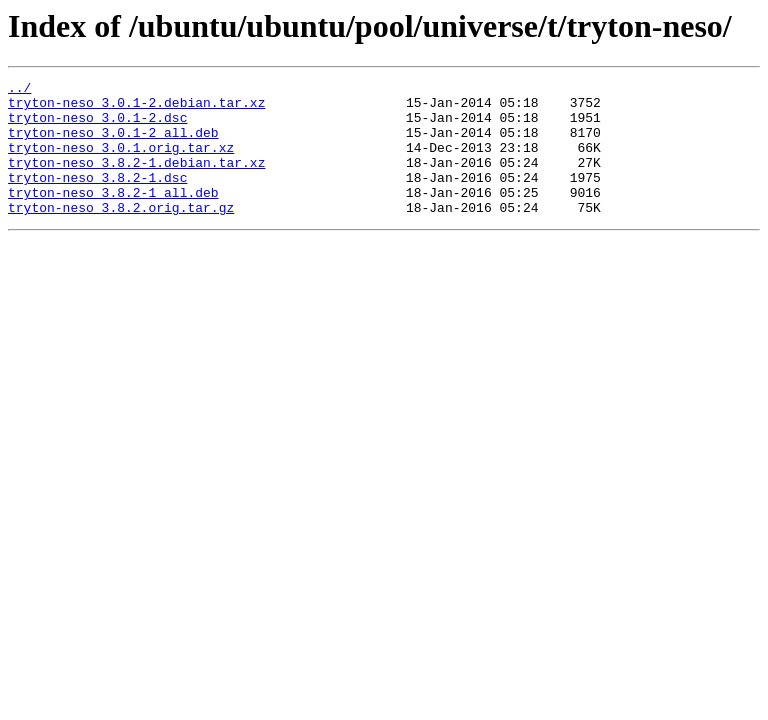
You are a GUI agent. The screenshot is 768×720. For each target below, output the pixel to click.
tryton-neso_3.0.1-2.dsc (97, 126)
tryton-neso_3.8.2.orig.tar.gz (121, 234)
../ (19, 90)
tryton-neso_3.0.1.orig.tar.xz (121, 162)
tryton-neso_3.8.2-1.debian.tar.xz (136, 180)
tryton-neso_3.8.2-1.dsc (97, 198)
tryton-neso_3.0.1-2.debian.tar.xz (136, 108)
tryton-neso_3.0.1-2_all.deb (113, 144)
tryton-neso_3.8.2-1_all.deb (113, 216)
